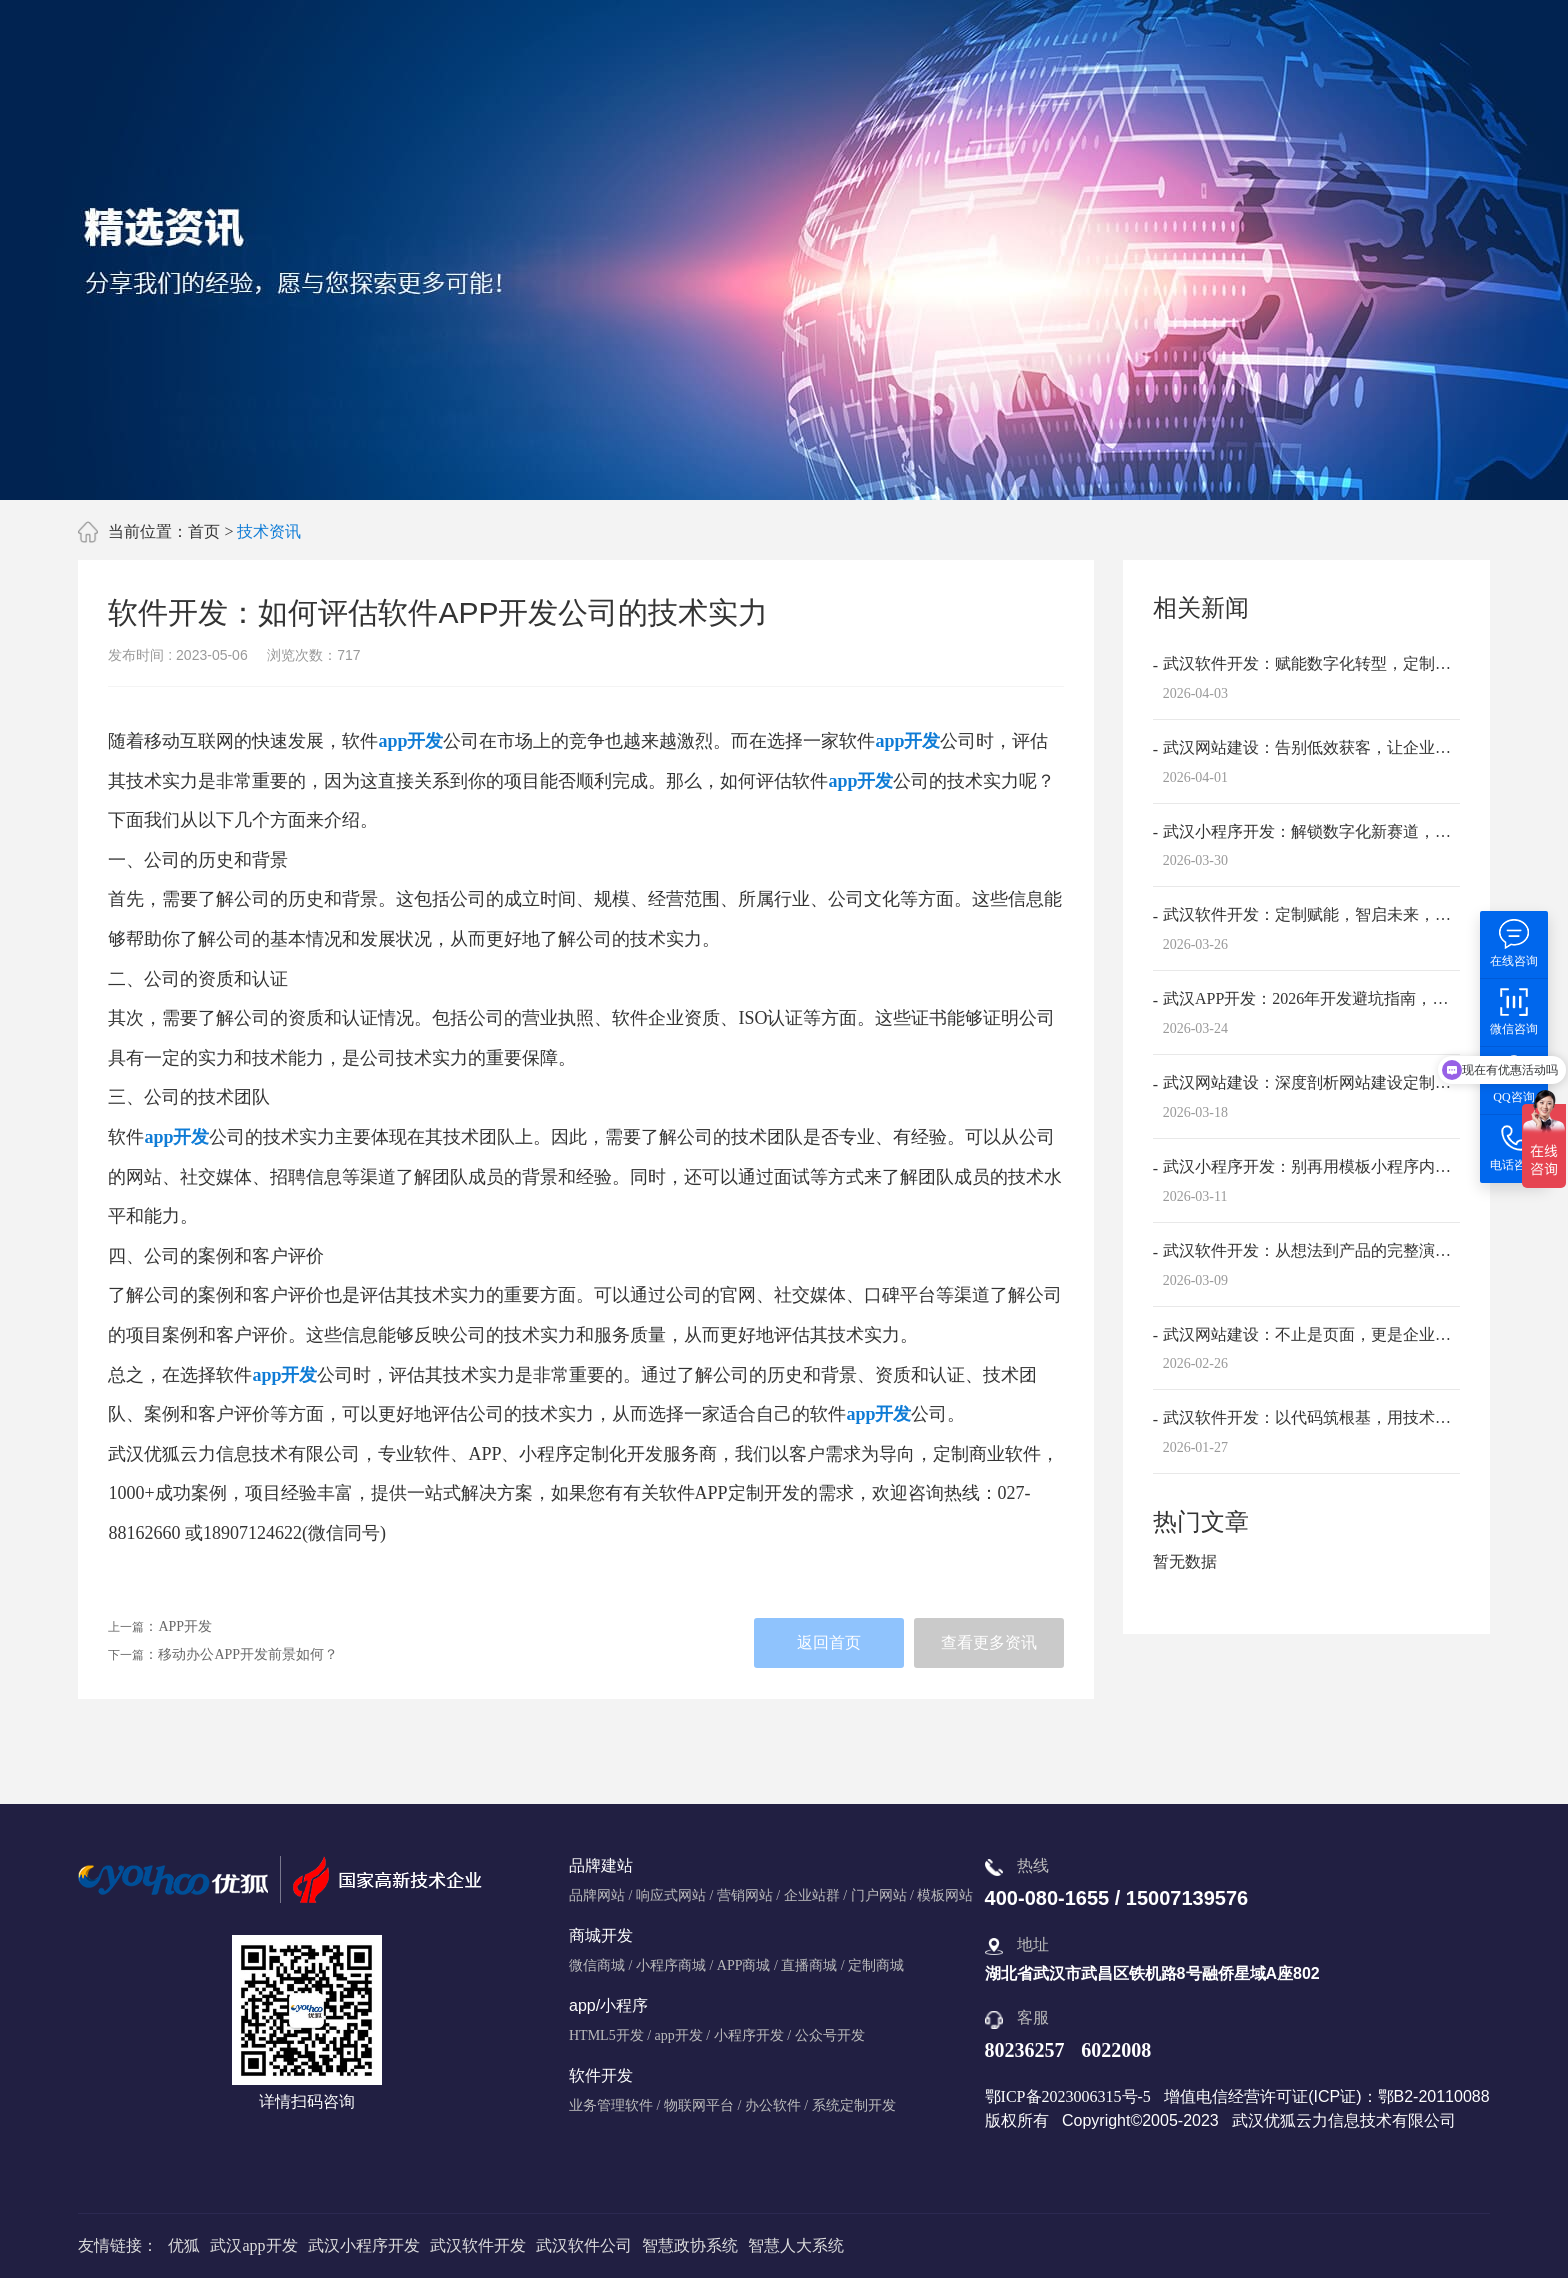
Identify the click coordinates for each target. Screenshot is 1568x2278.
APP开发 (185, 1626)
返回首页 (829, 1642)
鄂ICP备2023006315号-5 (1068, 2096)
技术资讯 (269, 531)
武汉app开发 (253, 2245)
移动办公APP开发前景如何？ (248, 1654)
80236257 (1025, 2050)
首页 (204, 531)
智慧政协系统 (690, 2245)
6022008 (1116, 2050)
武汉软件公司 (584, 2245)
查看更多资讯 (989, 1642)
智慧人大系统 (796, 2245)
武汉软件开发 (478, 2245)
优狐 (184, 2245)
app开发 (410, 741)
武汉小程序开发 (364, 2245)
